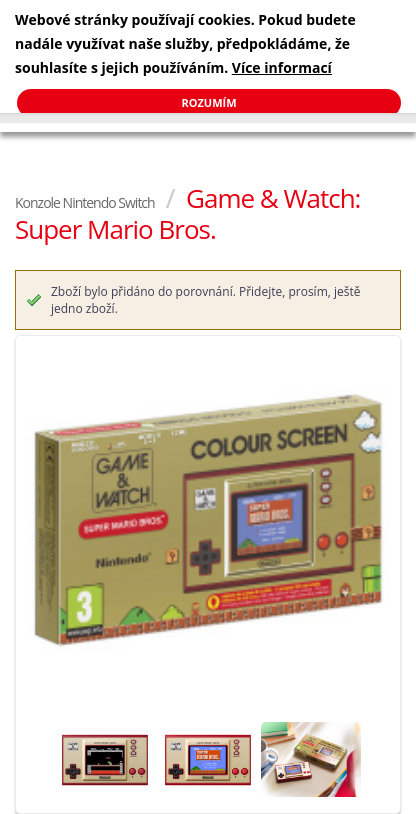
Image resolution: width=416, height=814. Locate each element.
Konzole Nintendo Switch (85, 202)
